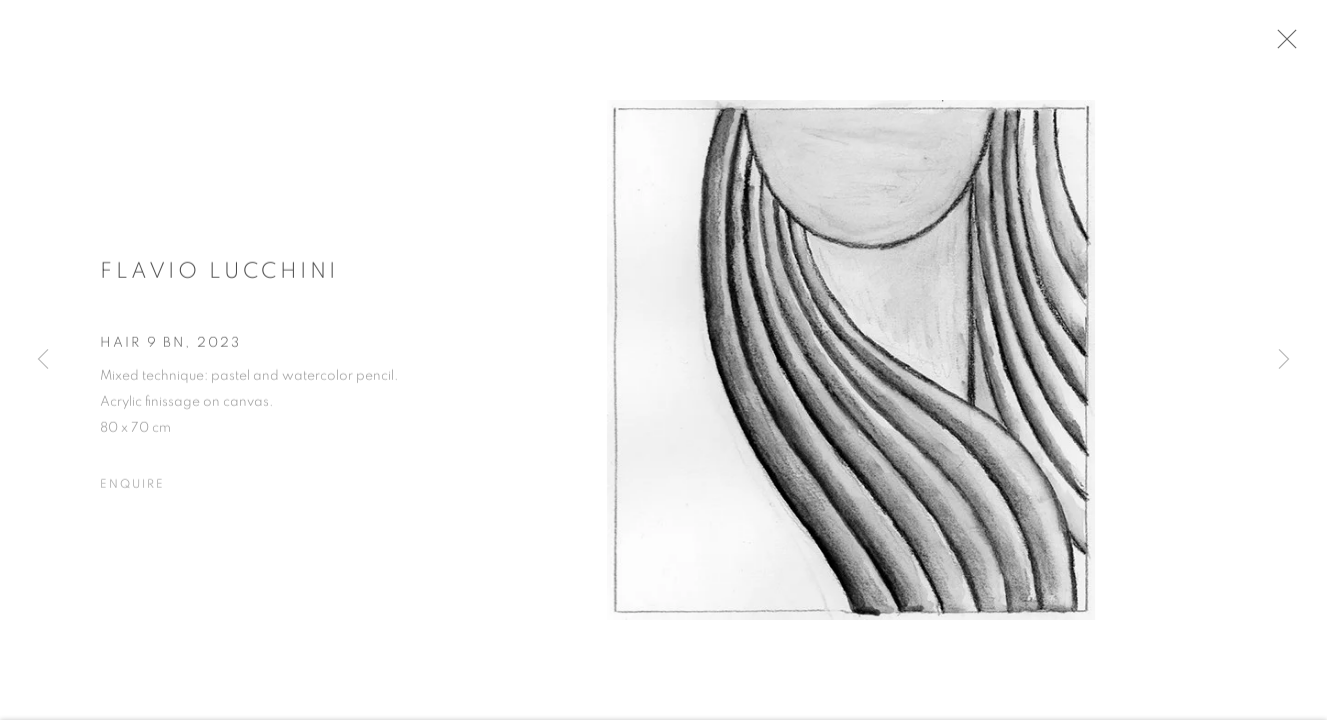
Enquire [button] (132, 491)
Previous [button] (43, 360)
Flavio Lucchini (219, 278)
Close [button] (1302, 45)
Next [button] (1284, 360)
